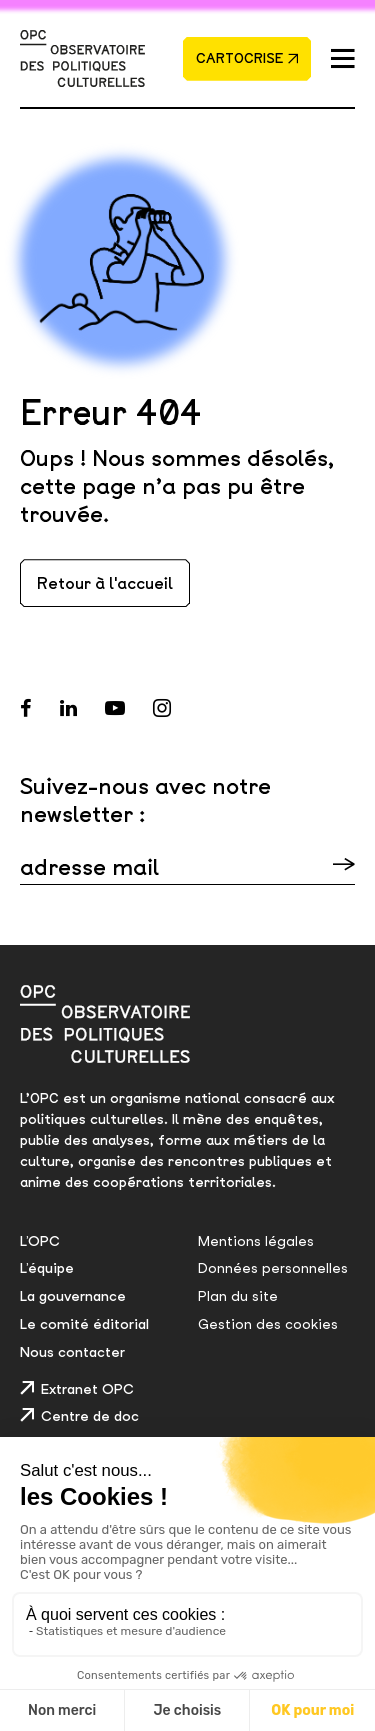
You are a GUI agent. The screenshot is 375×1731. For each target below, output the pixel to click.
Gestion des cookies (268, 1324)
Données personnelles (273, 1268)
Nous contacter (72, 1352)
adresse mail (89, 867)
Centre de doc (90, 1416)
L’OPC (40, 1241)
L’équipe (47, 1268)
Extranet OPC (87, 1389)
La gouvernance (73, 1296)
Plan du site (238, 1296)
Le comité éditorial (84, 1324)
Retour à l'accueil (105, 583)
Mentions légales (256, 1241)
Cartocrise (248, 58)
